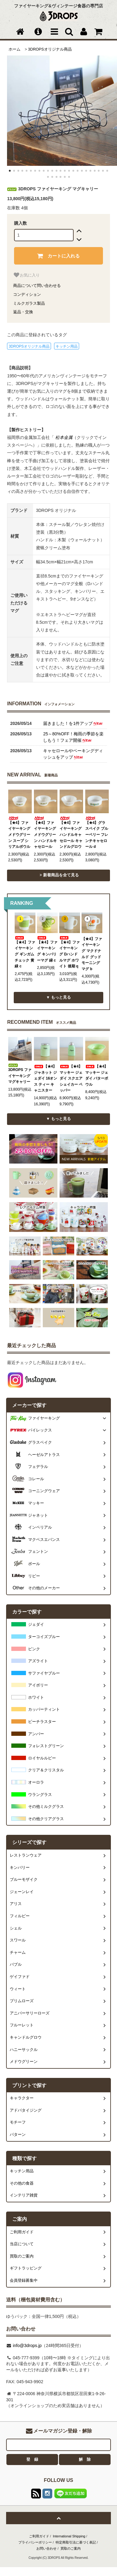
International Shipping (69, 2536)
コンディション (27, 294)
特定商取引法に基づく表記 (76, 2542)
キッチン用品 (67, 346)
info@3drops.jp (27, 2345)
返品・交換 (23, 312)
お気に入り (26, 275)
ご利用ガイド (39, 2536)
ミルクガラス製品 (29, 303)
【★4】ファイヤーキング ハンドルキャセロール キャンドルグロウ (71, 832)
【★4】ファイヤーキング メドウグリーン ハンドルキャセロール (45, 832)
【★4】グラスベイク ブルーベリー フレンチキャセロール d (96, 832)
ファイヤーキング (44, 1418)
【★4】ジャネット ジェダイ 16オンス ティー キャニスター (45, 1078)
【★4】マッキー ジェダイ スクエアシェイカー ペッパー (71, 1078)
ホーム (14, 49)
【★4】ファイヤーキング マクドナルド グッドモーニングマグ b (92, 954)
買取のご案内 (70, 2548)
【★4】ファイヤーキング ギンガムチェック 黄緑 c (25, 952)
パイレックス (40, 1430)
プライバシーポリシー (35, 2542)
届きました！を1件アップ (73, 723)
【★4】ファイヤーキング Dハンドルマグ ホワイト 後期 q (69, 952)
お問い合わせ (46, 2548)
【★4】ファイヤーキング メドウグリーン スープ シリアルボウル (19, 832)
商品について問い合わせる (37, 285)
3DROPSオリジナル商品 (50, 49)
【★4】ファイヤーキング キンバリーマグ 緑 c (47, 949)
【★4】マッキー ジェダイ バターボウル (96, 1075)
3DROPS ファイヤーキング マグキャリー (19, 1074)
